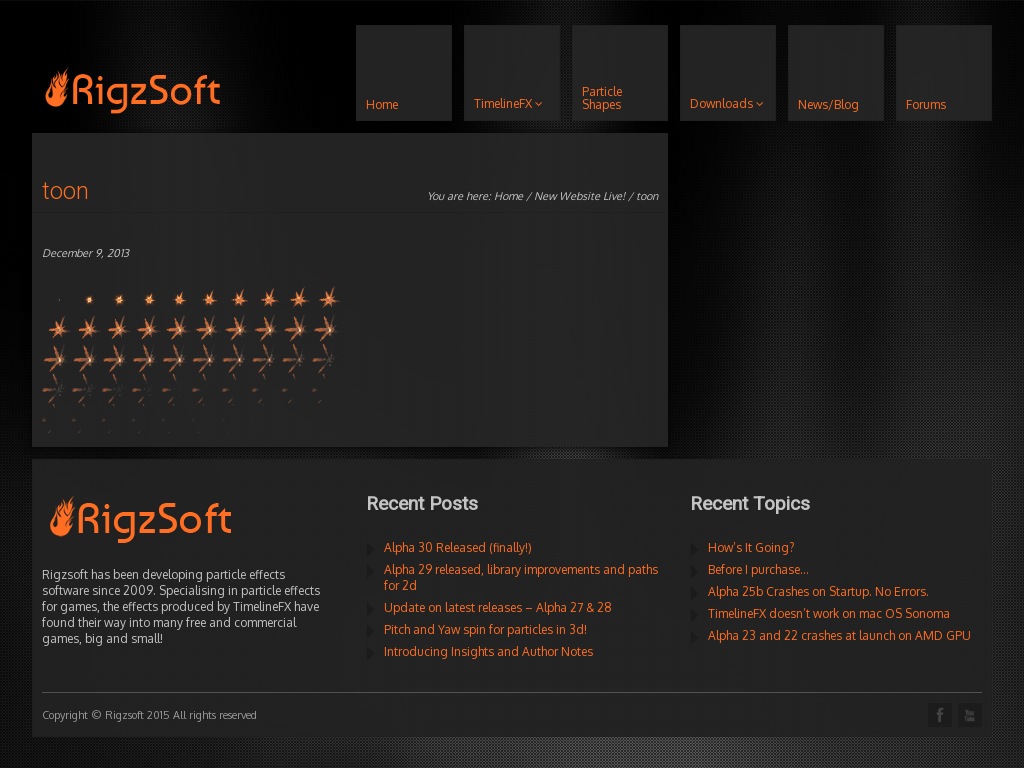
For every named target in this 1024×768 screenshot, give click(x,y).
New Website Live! (579, 196)
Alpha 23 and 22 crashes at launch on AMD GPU (839, 635)
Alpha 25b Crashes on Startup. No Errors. (818, 591)
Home (508, 196)
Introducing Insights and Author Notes (488, 651)
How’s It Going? (751, 547)
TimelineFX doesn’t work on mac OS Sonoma (829, 613)
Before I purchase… (758, 569)
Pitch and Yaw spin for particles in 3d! (485, 629)
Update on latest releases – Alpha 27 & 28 (498, 607)
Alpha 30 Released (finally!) (458, 547)
